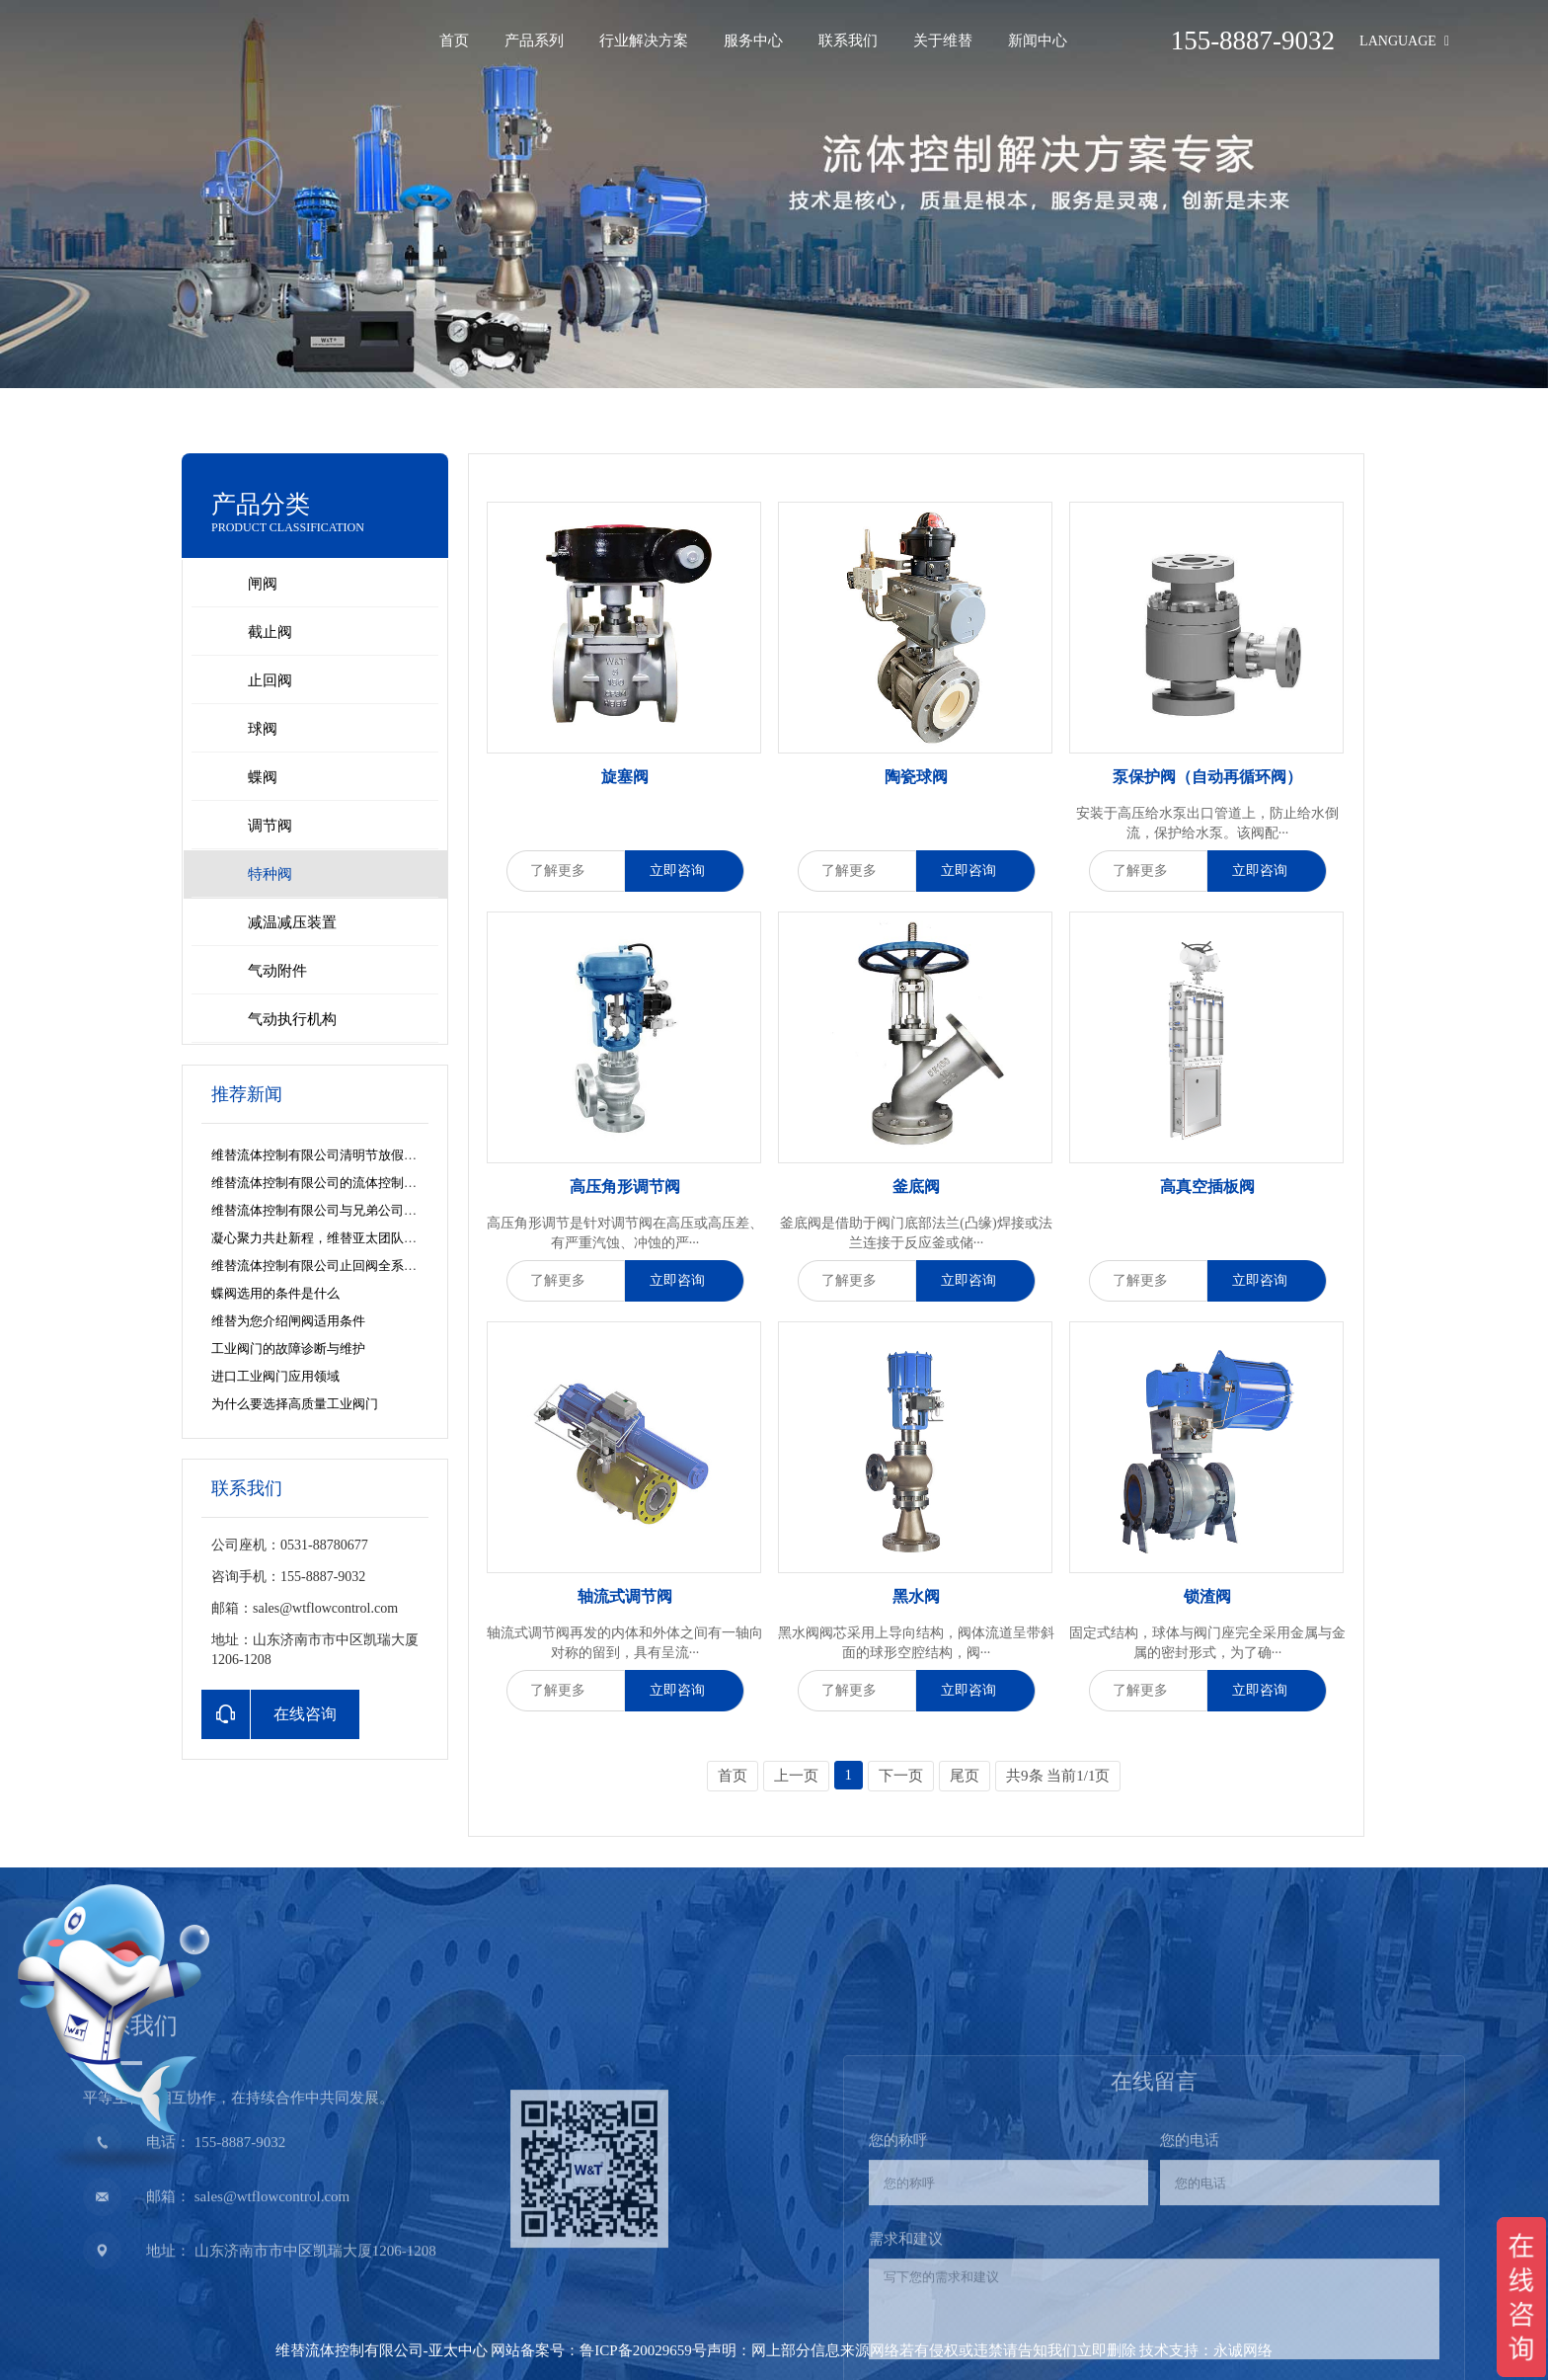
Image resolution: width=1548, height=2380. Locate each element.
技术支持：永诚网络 (1206, 2350)
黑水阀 (916, 1596)
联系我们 (848, 40)
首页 (454, 40)
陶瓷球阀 (916, 776)
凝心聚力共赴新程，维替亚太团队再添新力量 (339, 1237)
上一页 (796, 1776)
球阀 (262, 729)
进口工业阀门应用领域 (275, 1376)
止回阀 (270, 680)
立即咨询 (685, 870)
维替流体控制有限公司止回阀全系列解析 (326, 1265)
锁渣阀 (1207, 1596)
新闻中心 (1037, 40)
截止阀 (270, 632)
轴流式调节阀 (625, 1596)
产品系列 (534, 40)
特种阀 (270, 874)
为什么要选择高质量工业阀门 (294, 1403)
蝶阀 (262, 777)
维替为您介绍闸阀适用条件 (288, 1320)
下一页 (901, 1776)
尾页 (964, 1776)
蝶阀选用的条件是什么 (275, 1293)
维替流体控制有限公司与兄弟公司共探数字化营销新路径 (371, 1210)
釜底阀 (916, 1186)
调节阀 (270, 825)
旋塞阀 (625, 776)
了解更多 (565, 870)
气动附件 (277, 971)
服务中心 (753, 40)
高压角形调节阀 (625, 1186)
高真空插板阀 (1207, 1186)
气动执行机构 (292, 1019)
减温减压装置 (292, 922)
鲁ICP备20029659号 (643, 2350)
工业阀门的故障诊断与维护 (288, 1348)
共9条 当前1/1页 (1058, 1776)
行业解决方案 (643, 40)
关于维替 (942, 40)
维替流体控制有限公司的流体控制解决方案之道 (346, 1182)
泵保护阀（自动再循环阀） (1207, 776)
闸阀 (262, 584)
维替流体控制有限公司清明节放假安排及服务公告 (352, 1155)
